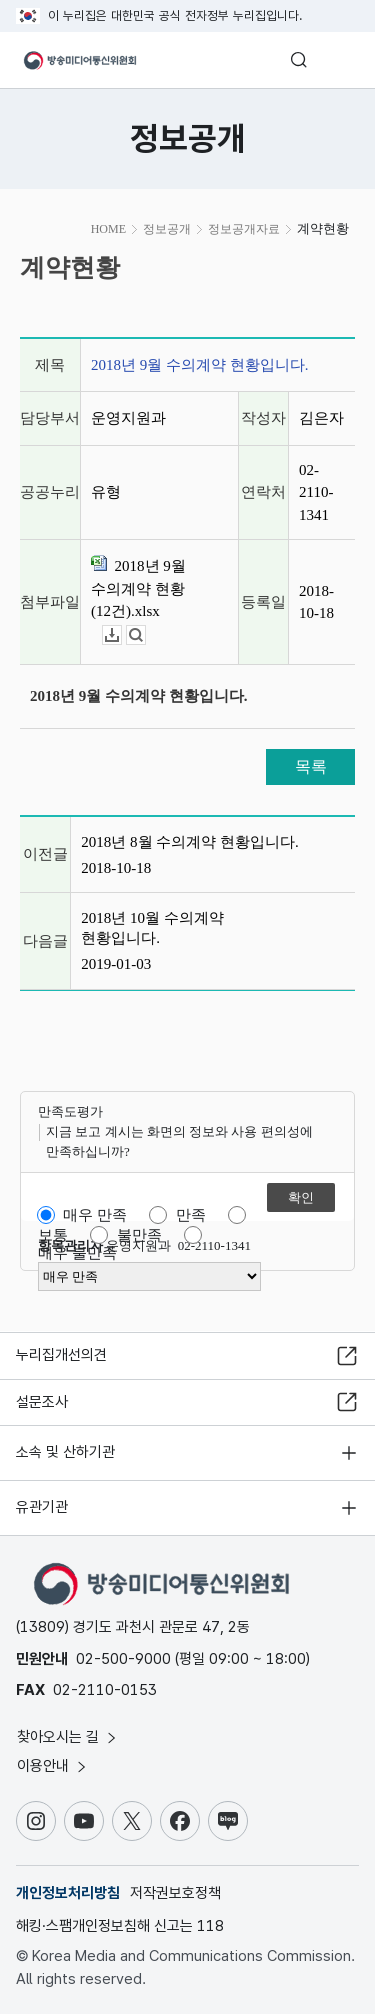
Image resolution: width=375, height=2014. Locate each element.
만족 (191, 1215)
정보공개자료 (244, 229)
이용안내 (53, 1766)
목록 (311, 766)
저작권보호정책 (175, 1893)
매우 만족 (95, 1215)
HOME (108, 229)
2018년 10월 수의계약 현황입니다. (152, 928)
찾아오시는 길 (68, 1737)
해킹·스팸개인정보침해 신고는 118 (120, 1926)
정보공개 (167, 229)
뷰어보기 (145, 635)
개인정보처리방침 (68, 1893)
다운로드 (121, 635)
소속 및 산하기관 (65, 1452)
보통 (53, 1235)
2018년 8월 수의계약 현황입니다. (190, 842)
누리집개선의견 (61, 1355)
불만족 (139, 1235)
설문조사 (42, 1402)
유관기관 (42, 1507)
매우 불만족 (77, 1253)
